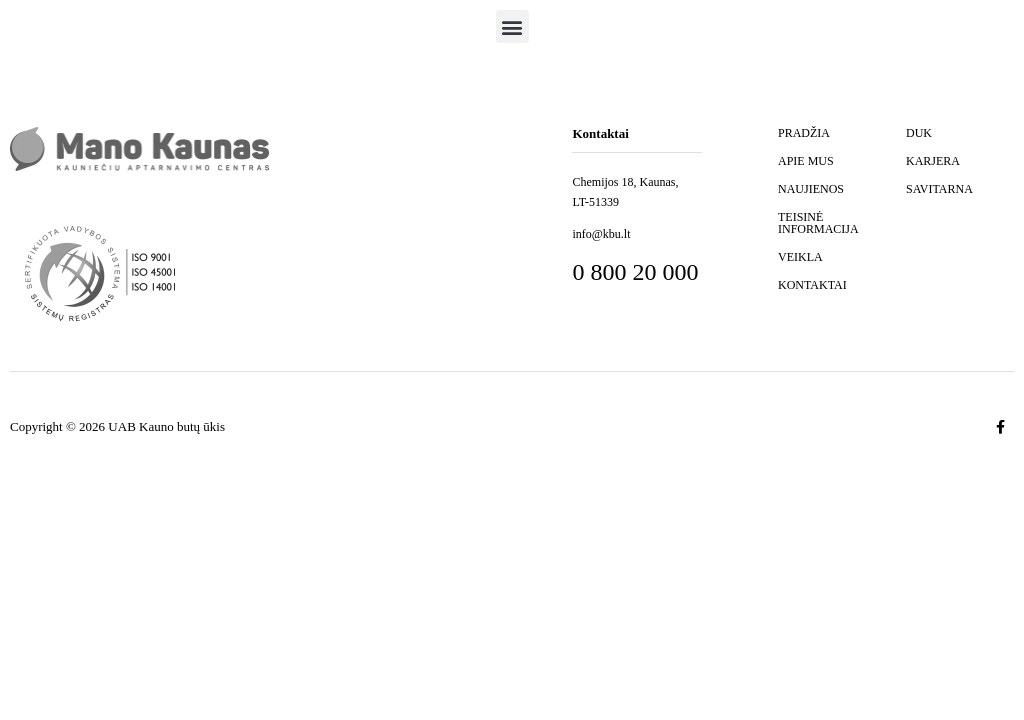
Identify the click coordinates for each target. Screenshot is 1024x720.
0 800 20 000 (635, 272)
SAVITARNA (939, 189)
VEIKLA (800, 257)
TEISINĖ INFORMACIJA (818, 223)
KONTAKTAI (812, 285)
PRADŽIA (804, 133)
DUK (919, 133)
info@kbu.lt (601, 234)
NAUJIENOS (811, 189)
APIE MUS (806, 161)
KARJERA (933, 161)
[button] (512, 26)
